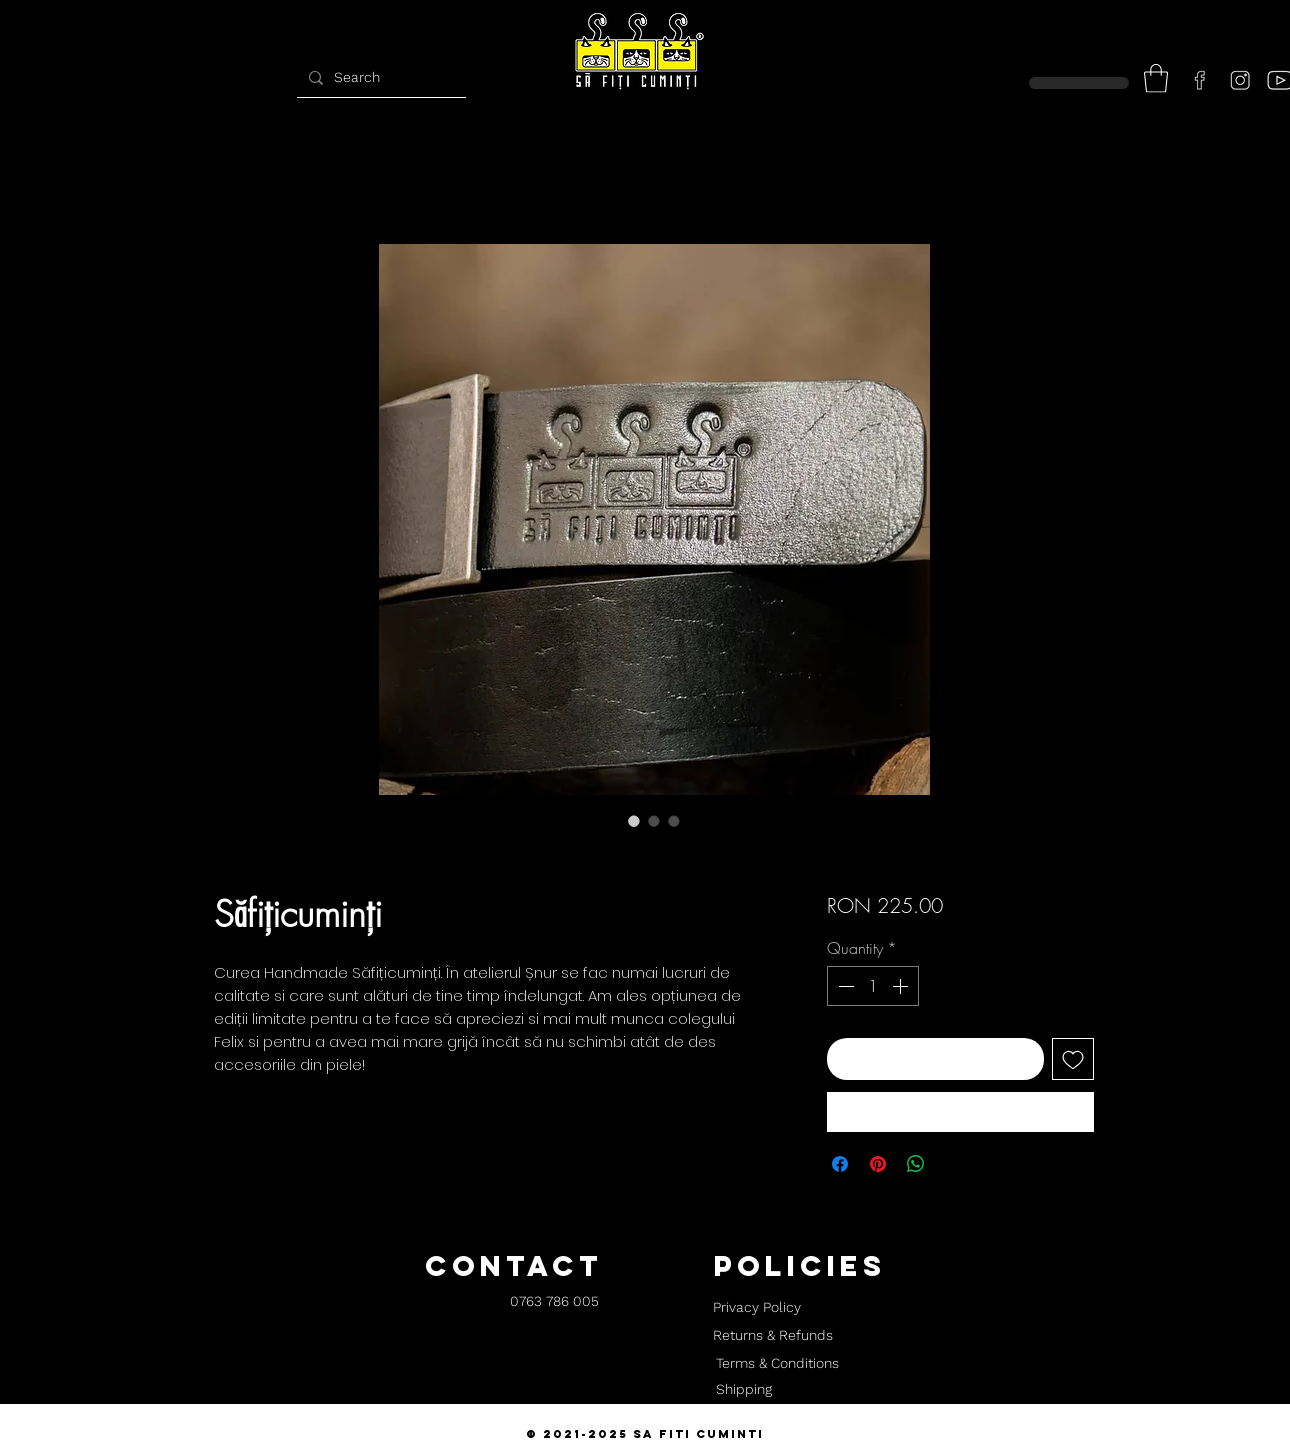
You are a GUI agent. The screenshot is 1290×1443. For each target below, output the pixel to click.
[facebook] (1200, 80)
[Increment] (902, 986)
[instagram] (1240, 80)
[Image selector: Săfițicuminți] (634, 821)
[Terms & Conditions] (777, 1364)
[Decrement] (844, 986)
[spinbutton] (873, 986)
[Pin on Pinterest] (878, 1164)
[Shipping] (744, 1390)
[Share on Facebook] (840, 1164)
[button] (1156, 78)
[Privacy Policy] (756, 1308)
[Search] (379, 77)
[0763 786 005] (554, 1302)
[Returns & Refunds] (773, 1336)
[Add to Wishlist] (1073, 1059)
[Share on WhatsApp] (916, 1164)
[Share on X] (954, 1164)
